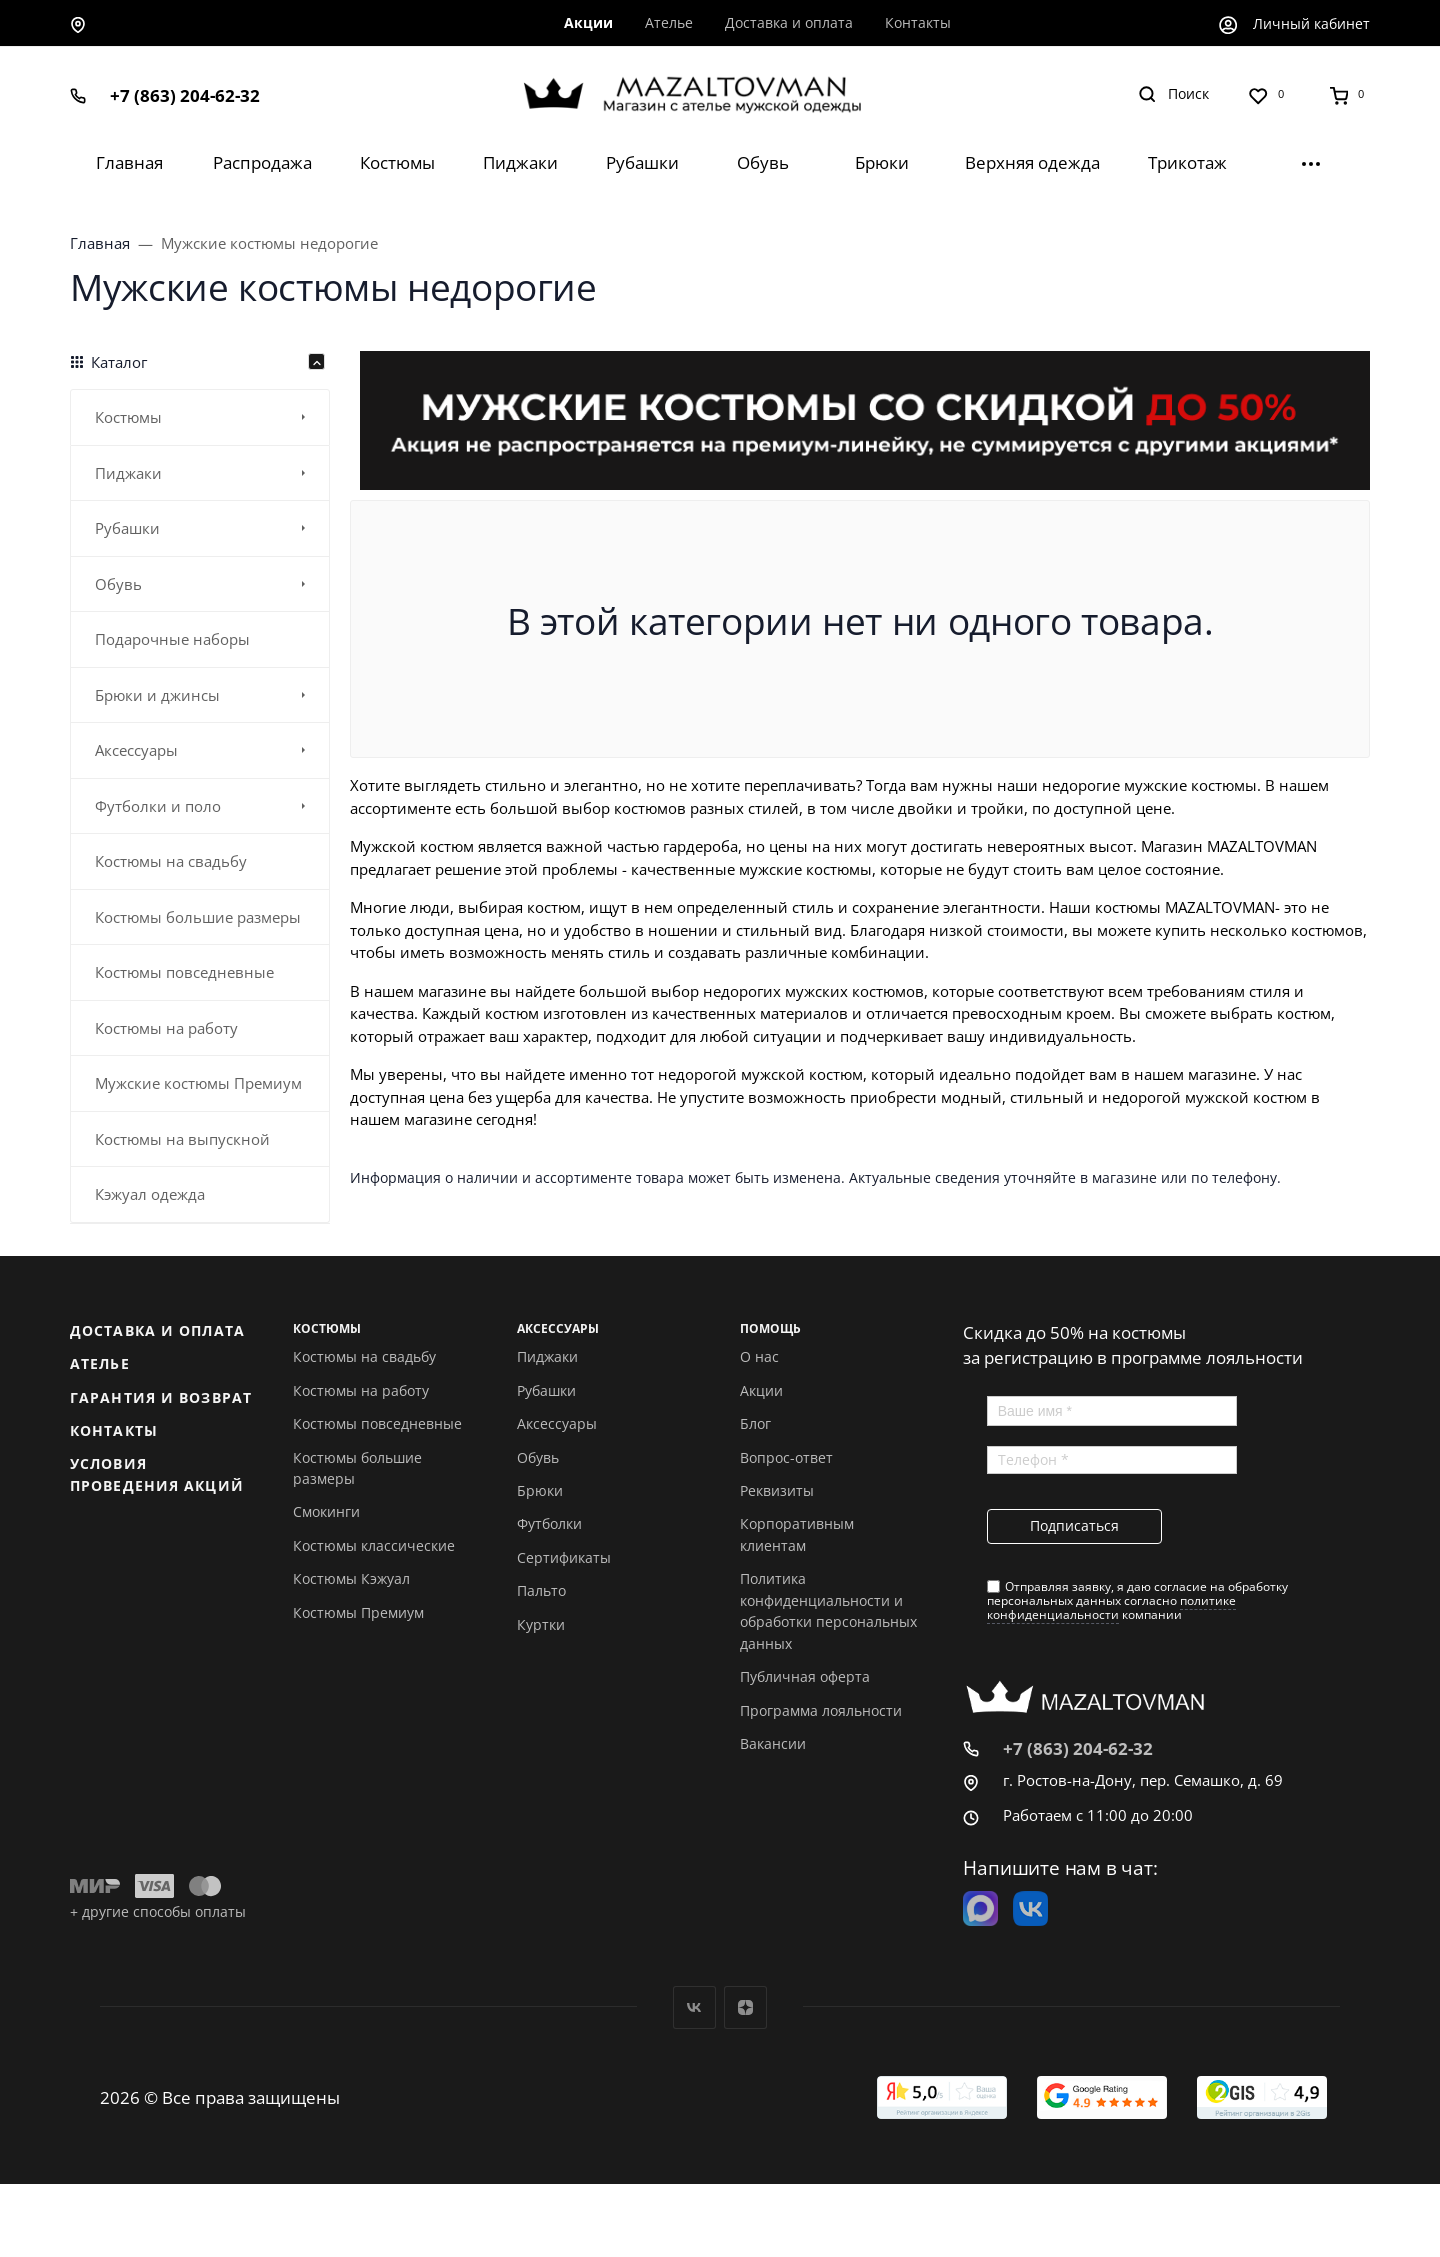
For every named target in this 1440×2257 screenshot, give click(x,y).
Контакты (114, 1430)
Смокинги (326, 1511)
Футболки (549, 1523)
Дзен (745, 2007)
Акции (761, 1390)
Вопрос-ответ (786, 1457)
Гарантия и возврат (161, 1397)
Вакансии (773, 1743)
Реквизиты (777, 1490)
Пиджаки (547, 1356)
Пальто (541, 1590)
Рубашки (546, 1390)
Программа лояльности (821, 1710)
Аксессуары (557, 1423)
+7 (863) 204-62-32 (185, 95)
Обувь (538, 1457)
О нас (759, 1356)
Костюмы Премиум (358, 1612)
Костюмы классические (374, 1545)
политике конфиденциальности (1111, 1607)
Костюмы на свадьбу (364, 1356)
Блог (755, 1423)
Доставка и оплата (157, 1330)
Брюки (540, 1490)
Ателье (100, 1363)
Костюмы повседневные (377, 1423)
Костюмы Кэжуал (351, 1578)
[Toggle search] (1173, 94)
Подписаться (1074, 1525)
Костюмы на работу (361, 1390)
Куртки (541, 1624)
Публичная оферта (805, 1676)
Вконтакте (694, 2007)
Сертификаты (564, 1557)
